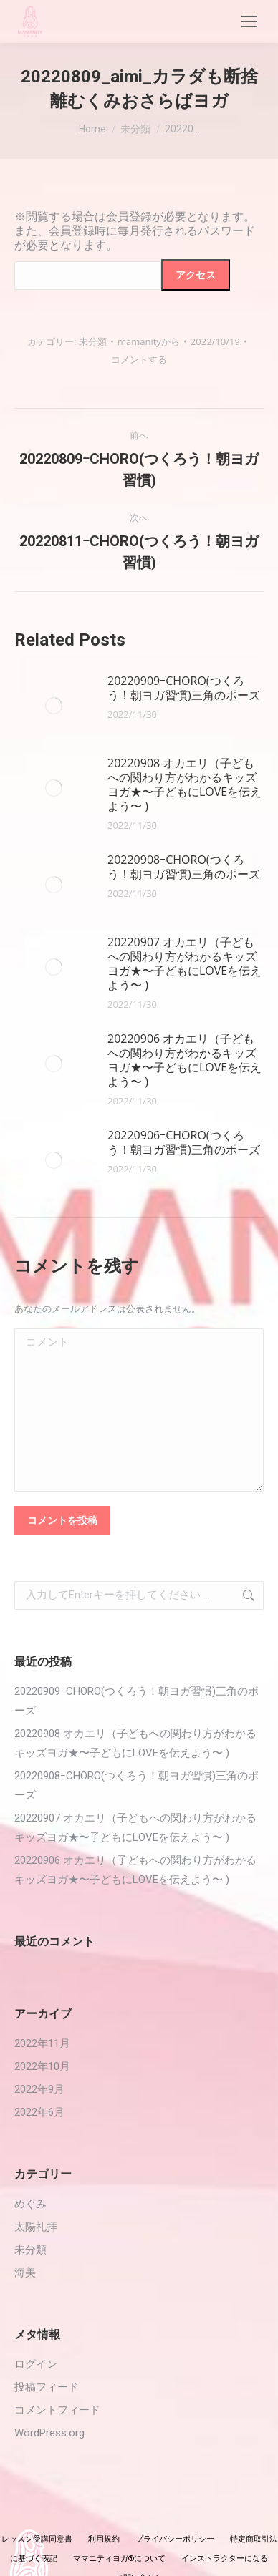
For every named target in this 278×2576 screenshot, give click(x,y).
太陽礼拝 (35, 2226)
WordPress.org (49, 2432)
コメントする (139, 359)
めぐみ (30, 2203)
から (149, 341)
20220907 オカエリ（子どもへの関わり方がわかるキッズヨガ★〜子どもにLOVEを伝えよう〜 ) (184, 963)
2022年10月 (42, 2066)
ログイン (35, 2364)
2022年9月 (39, 2089)
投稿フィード (46, 2387)
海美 (25, 2272)
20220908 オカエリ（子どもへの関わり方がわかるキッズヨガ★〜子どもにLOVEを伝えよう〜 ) (184, 784)
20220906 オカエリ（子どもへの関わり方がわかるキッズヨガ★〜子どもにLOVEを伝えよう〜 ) (184, 1060)
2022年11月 (42, 2043)
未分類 (93, 341)
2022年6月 (39, 2112)
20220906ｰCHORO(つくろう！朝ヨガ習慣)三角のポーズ (183, 1142)
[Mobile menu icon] (249, 21)
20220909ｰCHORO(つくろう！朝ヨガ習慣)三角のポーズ (183, 688)
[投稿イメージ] (53, 705)
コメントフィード (57, 2410)
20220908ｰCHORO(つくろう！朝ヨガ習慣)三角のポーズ (183, 866)
